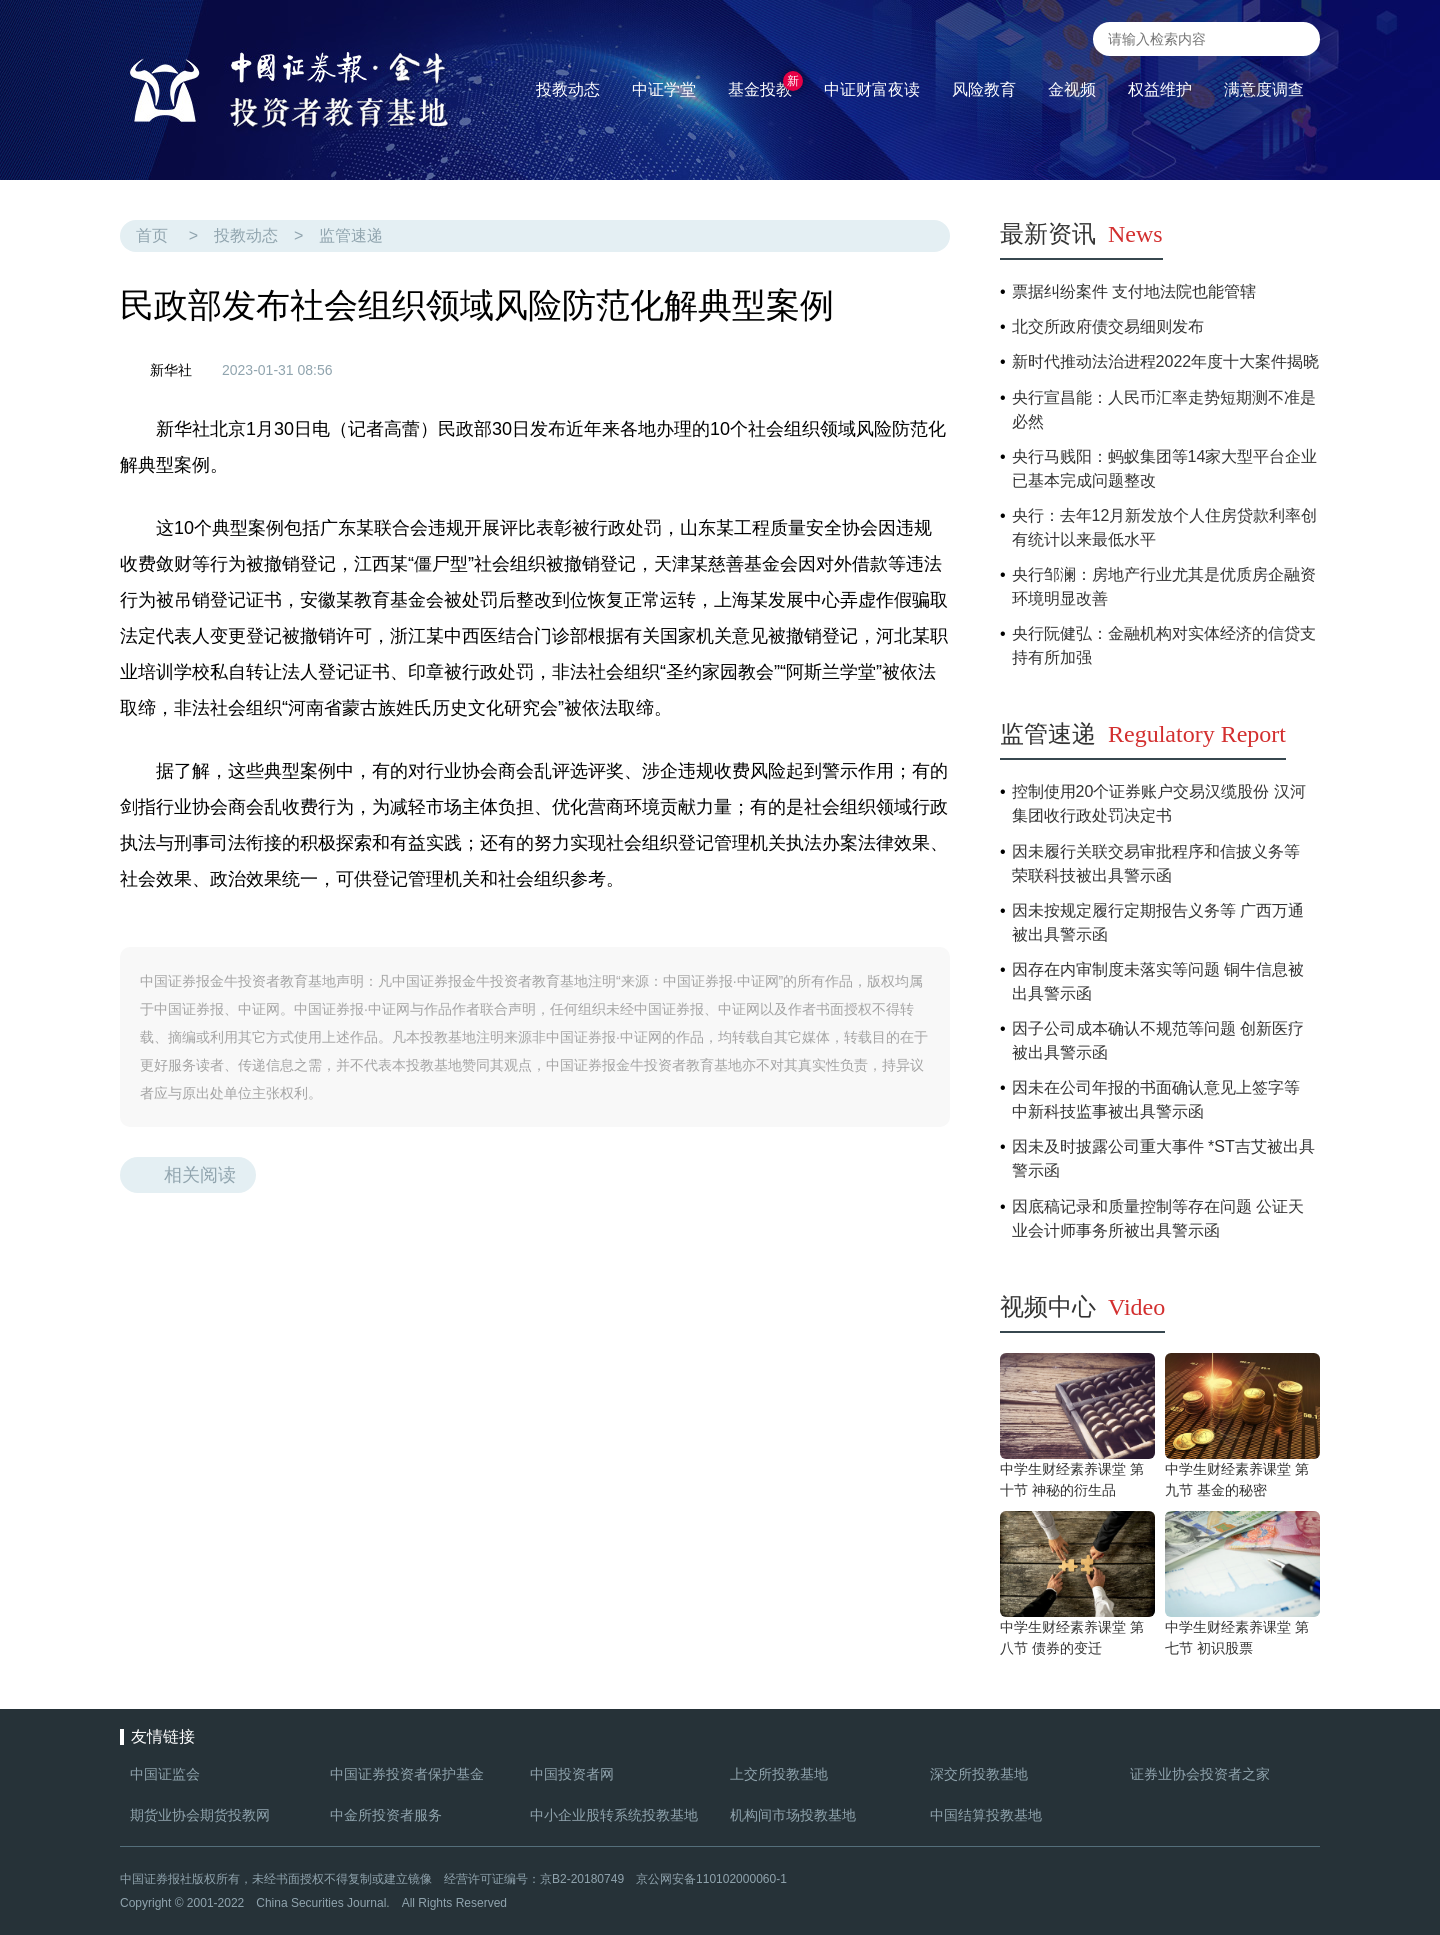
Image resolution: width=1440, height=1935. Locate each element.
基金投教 (765, 84)
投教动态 (246, 235)
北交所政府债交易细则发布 (1108, 326)
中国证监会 (165, 1774)
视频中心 (1082, 1307)
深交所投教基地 (979, 1774)
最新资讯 (1081, 234)
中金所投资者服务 (386, 1815)
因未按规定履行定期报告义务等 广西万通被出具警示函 (1158, 922)
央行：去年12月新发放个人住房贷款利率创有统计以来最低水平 (1165, 527)
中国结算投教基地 (986, 1815)
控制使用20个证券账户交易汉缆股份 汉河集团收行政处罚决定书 (1159, 803)
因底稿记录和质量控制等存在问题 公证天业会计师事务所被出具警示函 (1158, 1218)
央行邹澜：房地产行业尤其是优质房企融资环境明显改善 (1164, 586)
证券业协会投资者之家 (1200, 1774)
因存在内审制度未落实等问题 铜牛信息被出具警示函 (1158, 981)
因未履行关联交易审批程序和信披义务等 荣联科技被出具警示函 (1156, 863)
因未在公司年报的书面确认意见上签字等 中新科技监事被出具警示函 (1156, 1099)
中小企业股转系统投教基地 (614, 1815)
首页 (152, 235)
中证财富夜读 (872, 89)
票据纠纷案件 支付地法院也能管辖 (1134, 291)
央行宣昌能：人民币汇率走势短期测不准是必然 (1164, 409)
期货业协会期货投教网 (200, 1815)
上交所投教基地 (779, 1774)
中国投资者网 (572, 1774)
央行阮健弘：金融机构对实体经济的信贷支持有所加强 (1164, 645)
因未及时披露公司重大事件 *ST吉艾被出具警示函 (1163, 1158)
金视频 (1072, 89)
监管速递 (351, 235)
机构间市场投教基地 (793, 1815)
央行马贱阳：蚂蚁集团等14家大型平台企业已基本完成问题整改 (1165, 468)
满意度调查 (1264, 89)
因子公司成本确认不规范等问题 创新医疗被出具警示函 (1158, 1040)
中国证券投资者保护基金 (407, 1774)
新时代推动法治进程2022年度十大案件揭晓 (1166, 361)
